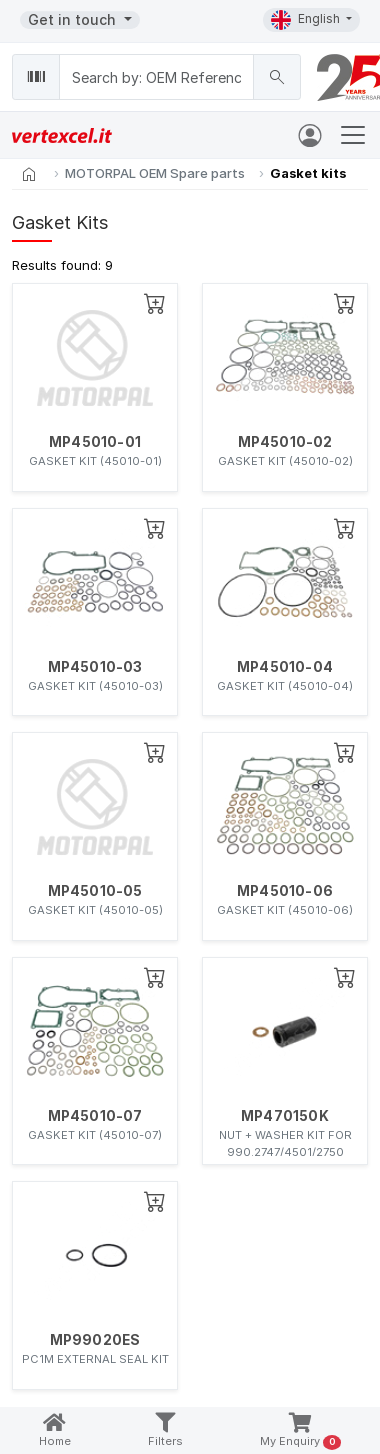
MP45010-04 (285, 667)
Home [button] (55, 1430)
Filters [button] (165, 1430)
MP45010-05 (95, 891)
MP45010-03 (95, 667)
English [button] (307, 20)
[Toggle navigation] (353, 135)
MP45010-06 (285, 891)
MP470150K (285, 1116)
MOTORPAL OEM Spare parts (155, 173)
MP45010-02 (285, 442)
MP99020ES (95, 1340)
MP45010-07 (95, 1116)
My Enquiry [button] (300, 1431)
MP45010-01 (95, 442)
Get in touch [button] (74, 19)
